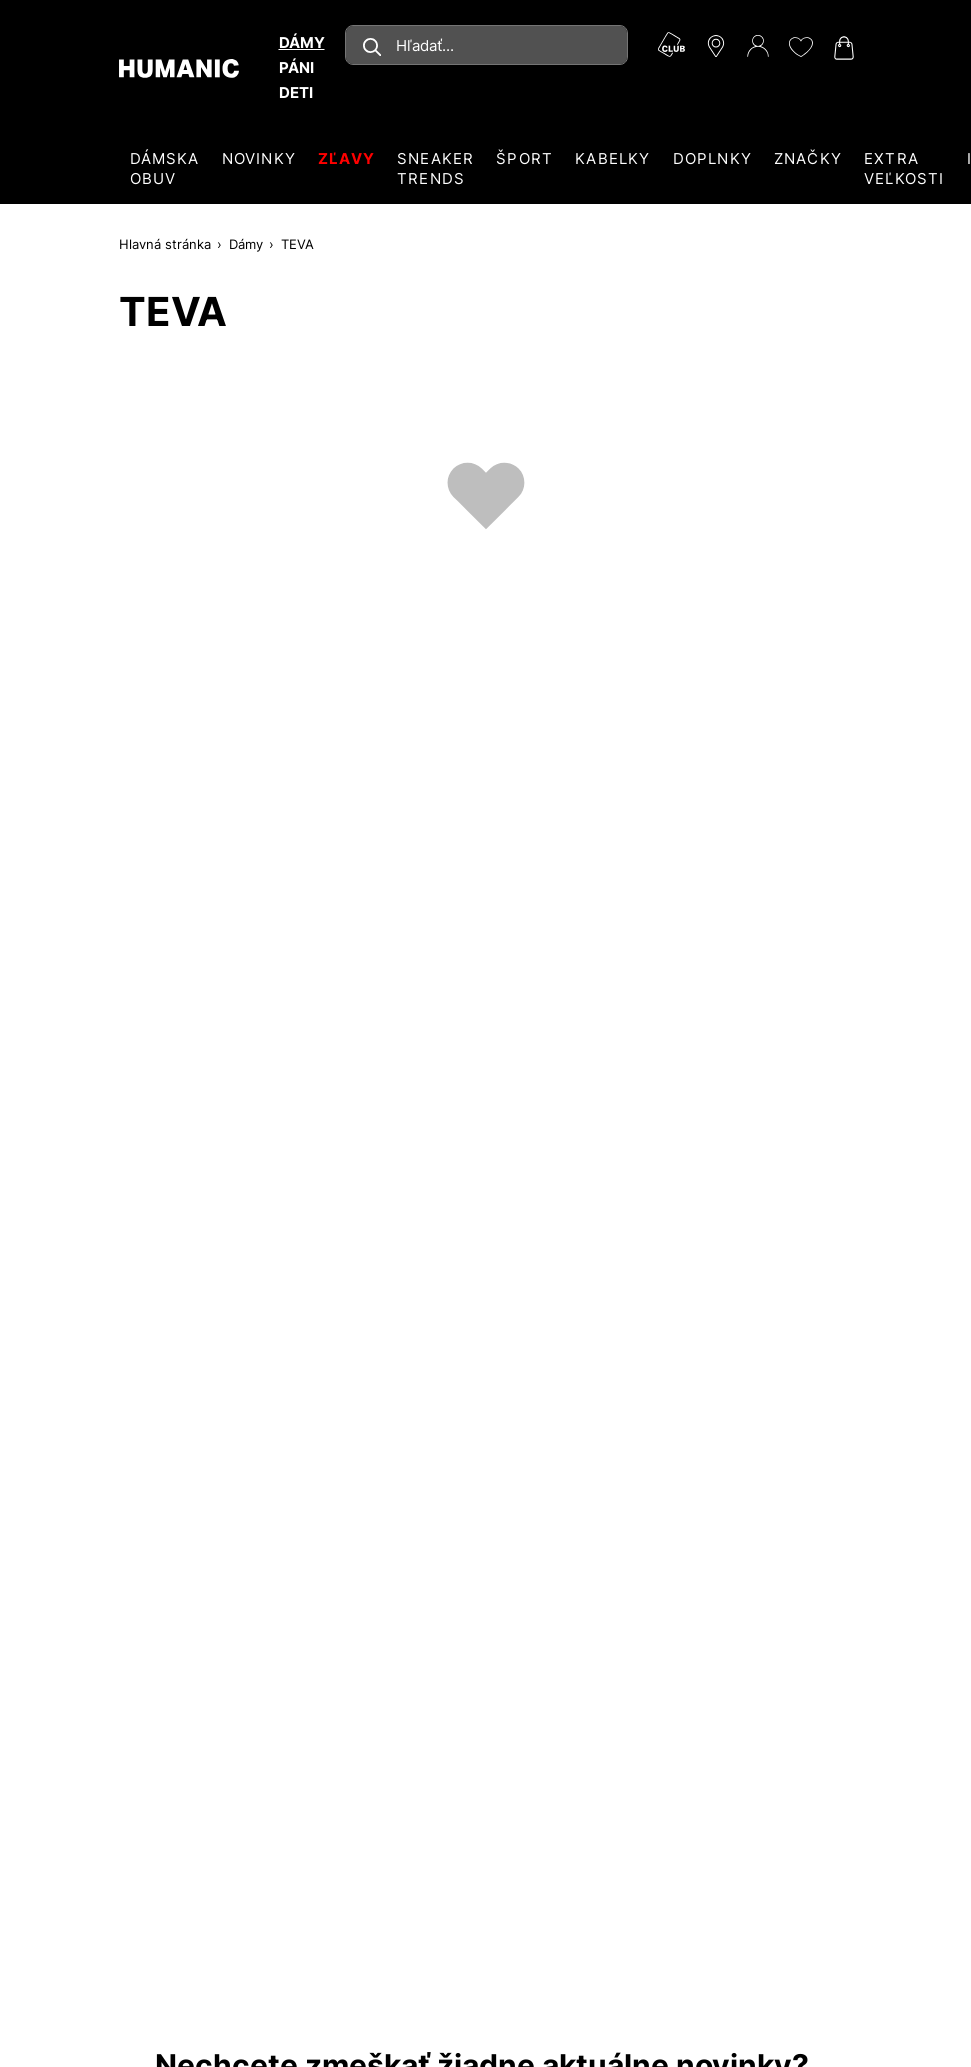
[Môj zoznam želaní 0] (800, 47)
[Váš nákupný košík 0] (842, 48)
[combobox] (486, 45)
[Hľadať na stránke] (486, 45)
